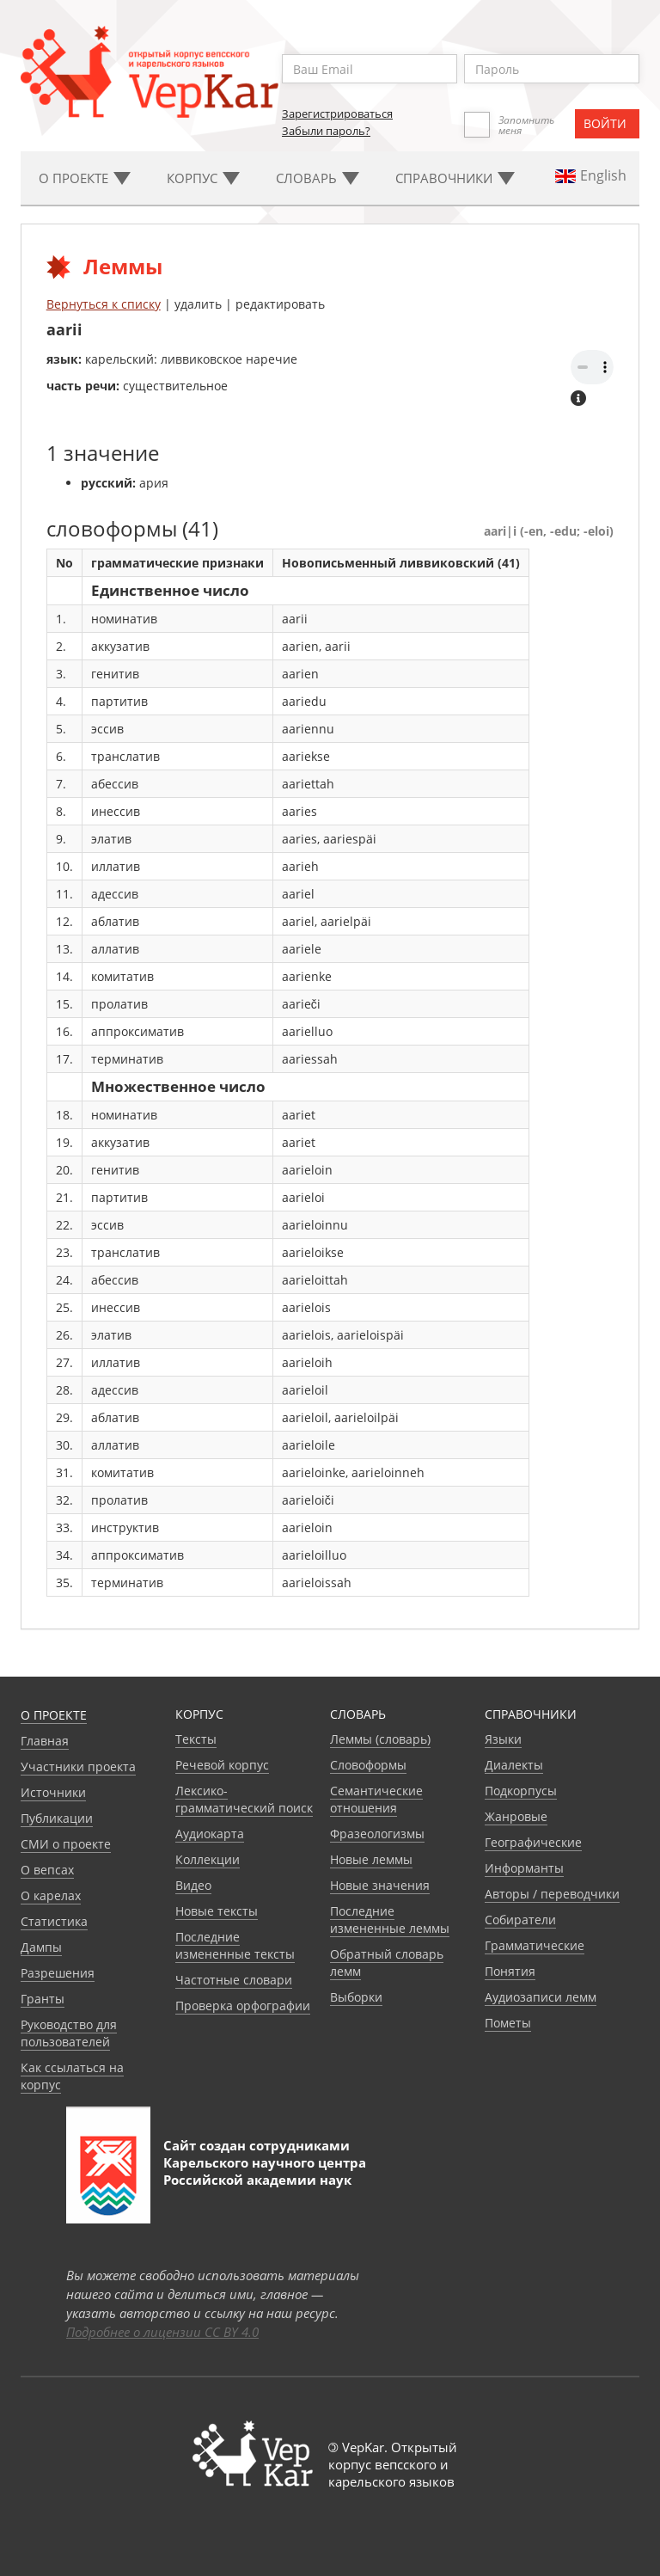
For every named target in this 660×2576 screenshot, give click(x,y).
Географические (533, 1842)
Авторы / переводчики (552, 1894)
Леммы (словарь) (380, 1739)
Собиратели (520, 1919)
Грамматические (534, 1945)
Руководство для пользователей (69, 2033)
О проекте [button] (85, 178)
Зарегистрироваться (337, 113)
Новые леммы (371, 1859)
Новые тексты (216, 1911)
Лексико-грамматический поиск (244, 1799)
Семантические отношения (376, 1799)
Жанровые (516, 1816)
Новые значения (380, 1885)
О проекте (54, 1715)
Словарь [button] (317, 178)
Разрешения (58, 1973)
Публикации (57, 1818)
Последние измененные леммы (389, 1919)
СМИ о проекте (66, 1844)
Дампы (41, 1947)
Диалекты (514, 1765)
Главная (45, 1741)
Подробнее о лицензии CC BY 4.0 (162, 2331)
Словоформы (368, 1765)
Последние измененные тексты (235, 1945)
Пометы (508, 2023)
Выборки (356, 1997)
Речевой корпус (222, 1765)
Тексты (196, 1739)
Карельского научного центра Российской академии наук (264, 2171)
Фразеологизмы (377, 1833)
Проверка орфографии (242, 2005)
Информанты (524, 1868)
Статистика (54, 1921)
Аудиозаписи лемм (540, 1997)
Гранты (42, 1998)
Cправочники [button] (455, 178)
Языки (503, 1739)
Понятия (510, 1971)
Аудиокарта (209, 1833)
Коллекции (207, 1859)
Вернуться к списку (103, 304)
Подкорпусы (521, 1790)
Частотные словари (233, 1980)
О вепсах (47, 1869)
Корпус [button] (203, 178)
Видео (193, 1885)
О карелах (51, 1895)
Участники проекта (78, 1766)
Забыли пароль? (326, 130)
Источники (53, 1792)
